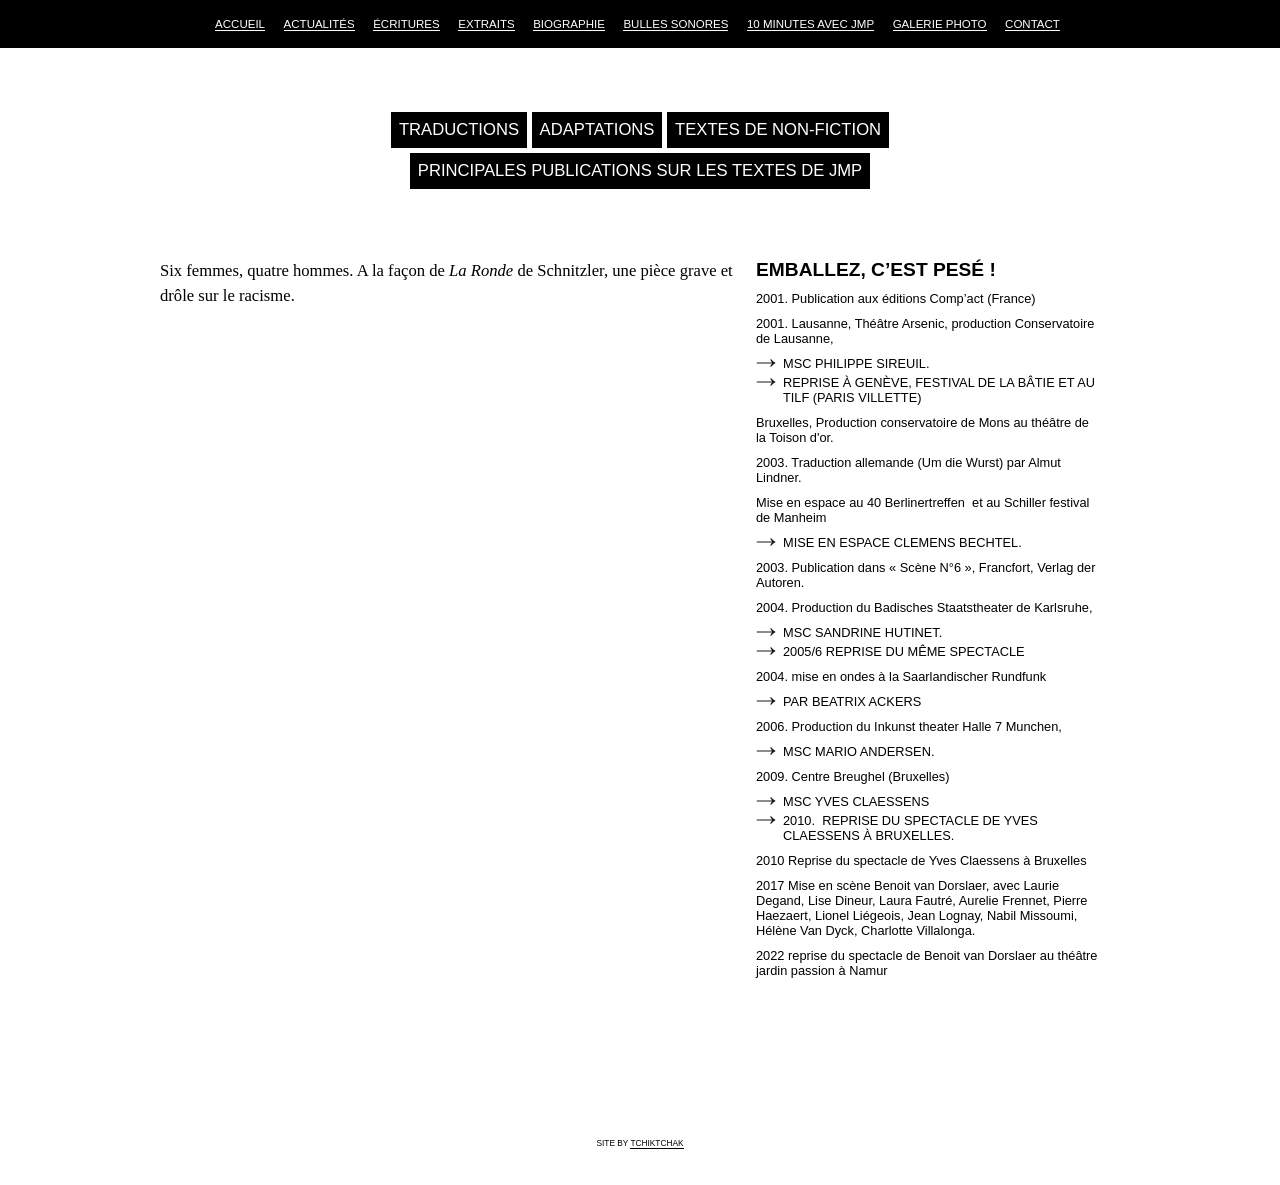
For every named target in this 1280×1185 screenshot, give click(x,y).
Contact (1032, 24)
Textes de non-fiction (778, 129)
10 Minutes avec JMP (810, 24)
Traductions (459, 129)
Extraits (486, 24)
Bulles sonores (675, 24)
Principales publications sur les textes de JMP (640, 170)
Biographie (569, 24)
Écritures (406, 24)
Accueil (240, 24)
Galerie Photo (940, 24)
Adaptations (597, 129)
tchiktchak (656, 1143)
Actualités (319, 24)
